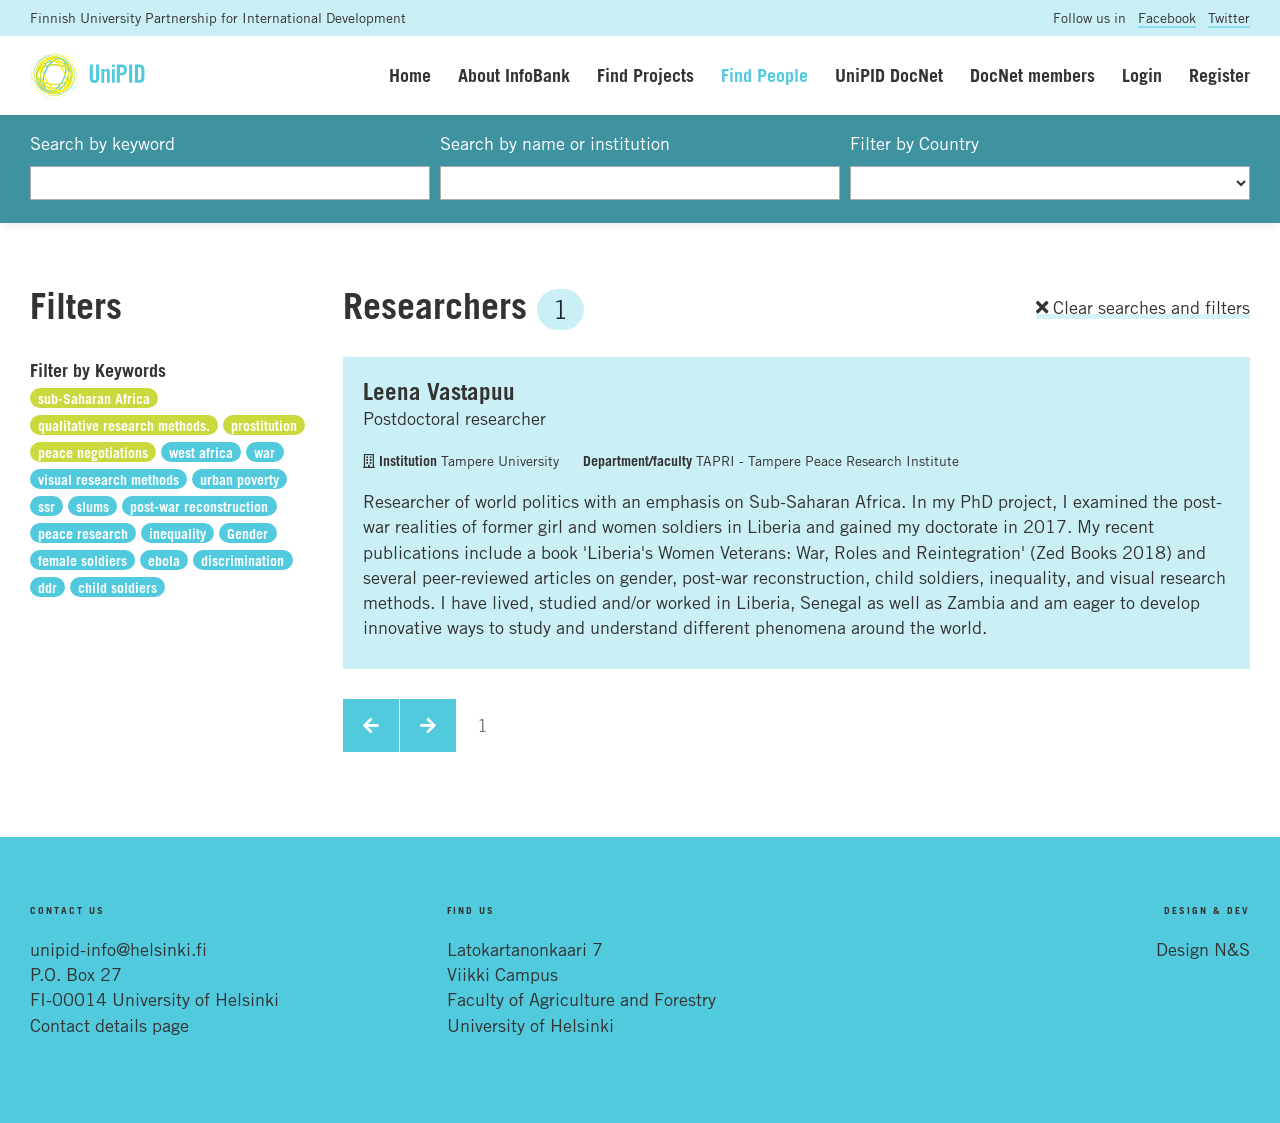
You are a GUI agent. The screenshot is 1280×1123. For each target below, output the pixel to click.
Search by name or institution (555, 143)
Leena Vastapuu (439, 391)
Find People (764, 75)
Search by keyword (102, 143)
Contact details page (109, 1025)
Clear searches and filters (1143, 307)
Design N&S (1203, 949)
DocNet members (1032, 75)
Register (1219, 75)
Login (1142, 75)
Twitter (1229, 17)
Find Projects (645, 75)
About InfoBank (514, 75)
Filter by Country (914, 143)
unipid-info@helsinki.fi (118, 949)
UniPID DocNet (889, 75)
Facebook (1167, 17)
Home (410, 75)
